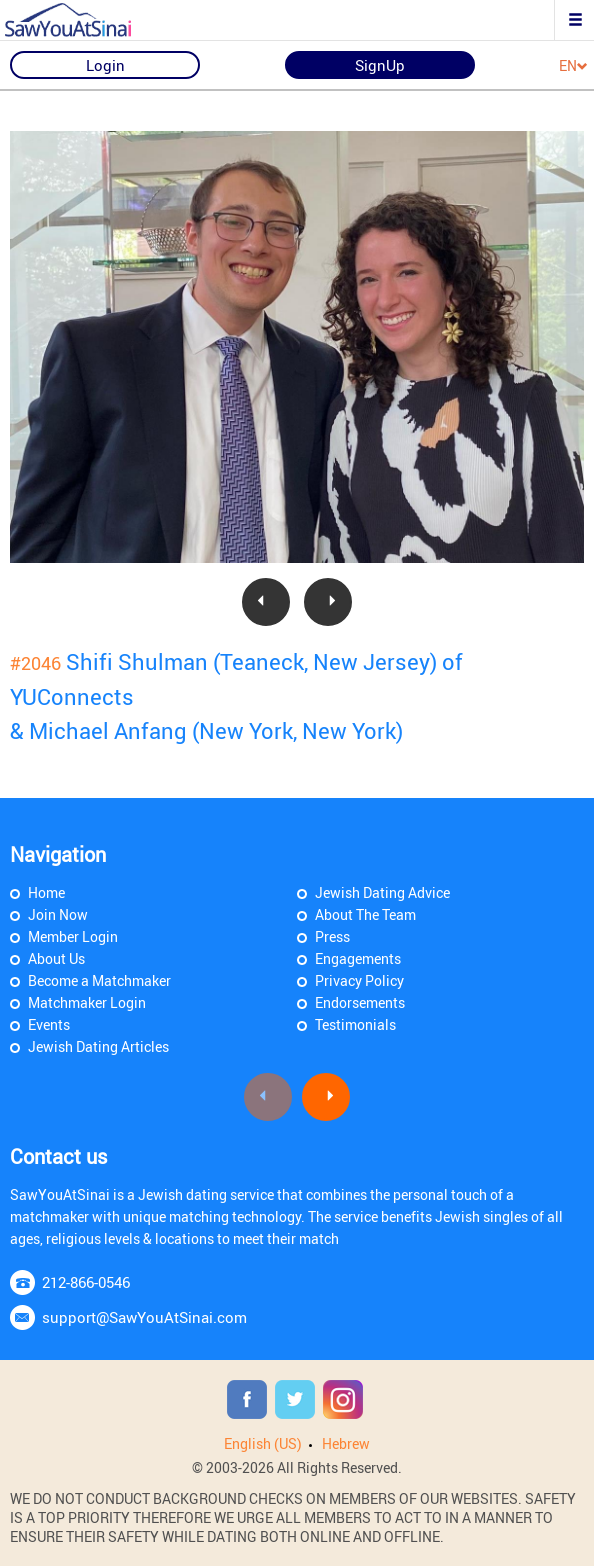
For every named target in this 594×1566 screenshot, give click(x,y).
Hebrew (346, 1443)
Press (332, 936)
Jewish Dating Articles (98, 1046)
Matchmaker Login (87, 1002)
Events (49, 1024)
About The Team (365, 914)
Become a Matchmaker (99, 980)
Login (105, 65)
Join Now (58, 914)
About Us (56, 958)
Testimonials (355, 1024)
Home (46, 892)
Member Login (73, 936)
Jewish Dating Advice (382, 892)
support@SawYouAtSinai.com (144, 1317)
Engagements (358, 958)
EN (573, 66)
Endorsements (360, 1002)
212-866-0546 (86, 1282)
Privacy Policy (359, 980)
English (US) (263, 1443)
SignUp (380, 65)
